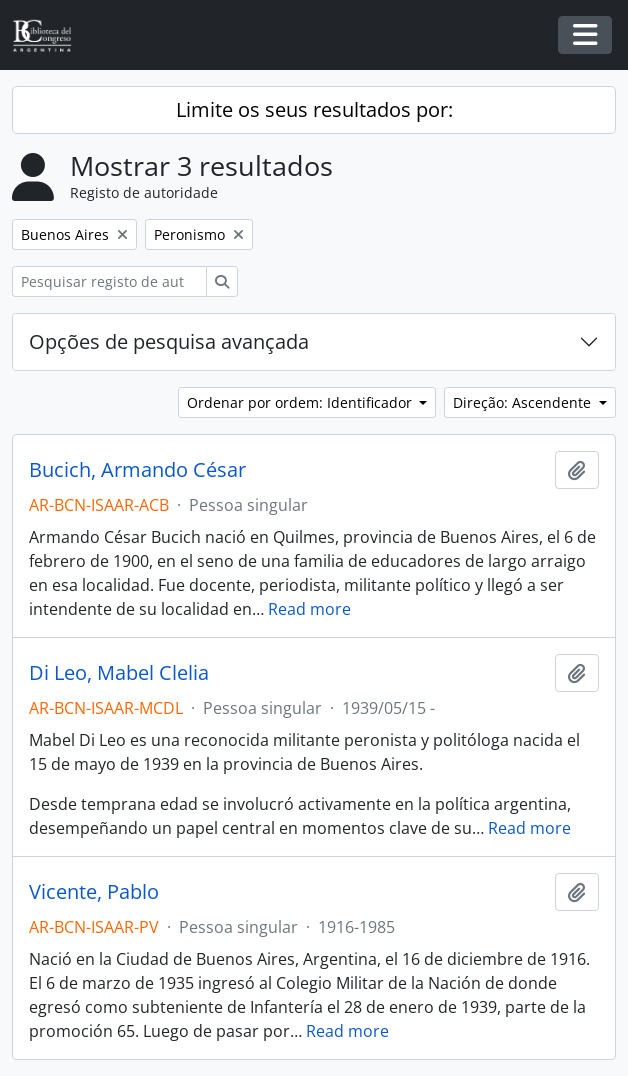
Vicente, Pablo (94, 892)
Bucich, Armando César (137, 470)
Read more (309, 609)
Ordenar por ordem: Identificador (301, 402)
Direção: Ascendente (524, 402)
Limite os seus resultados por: (314, 109)
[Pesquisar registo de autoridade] (109, 281)
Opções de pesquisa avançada (169, 341)
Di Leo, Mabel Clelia (119, 673)
